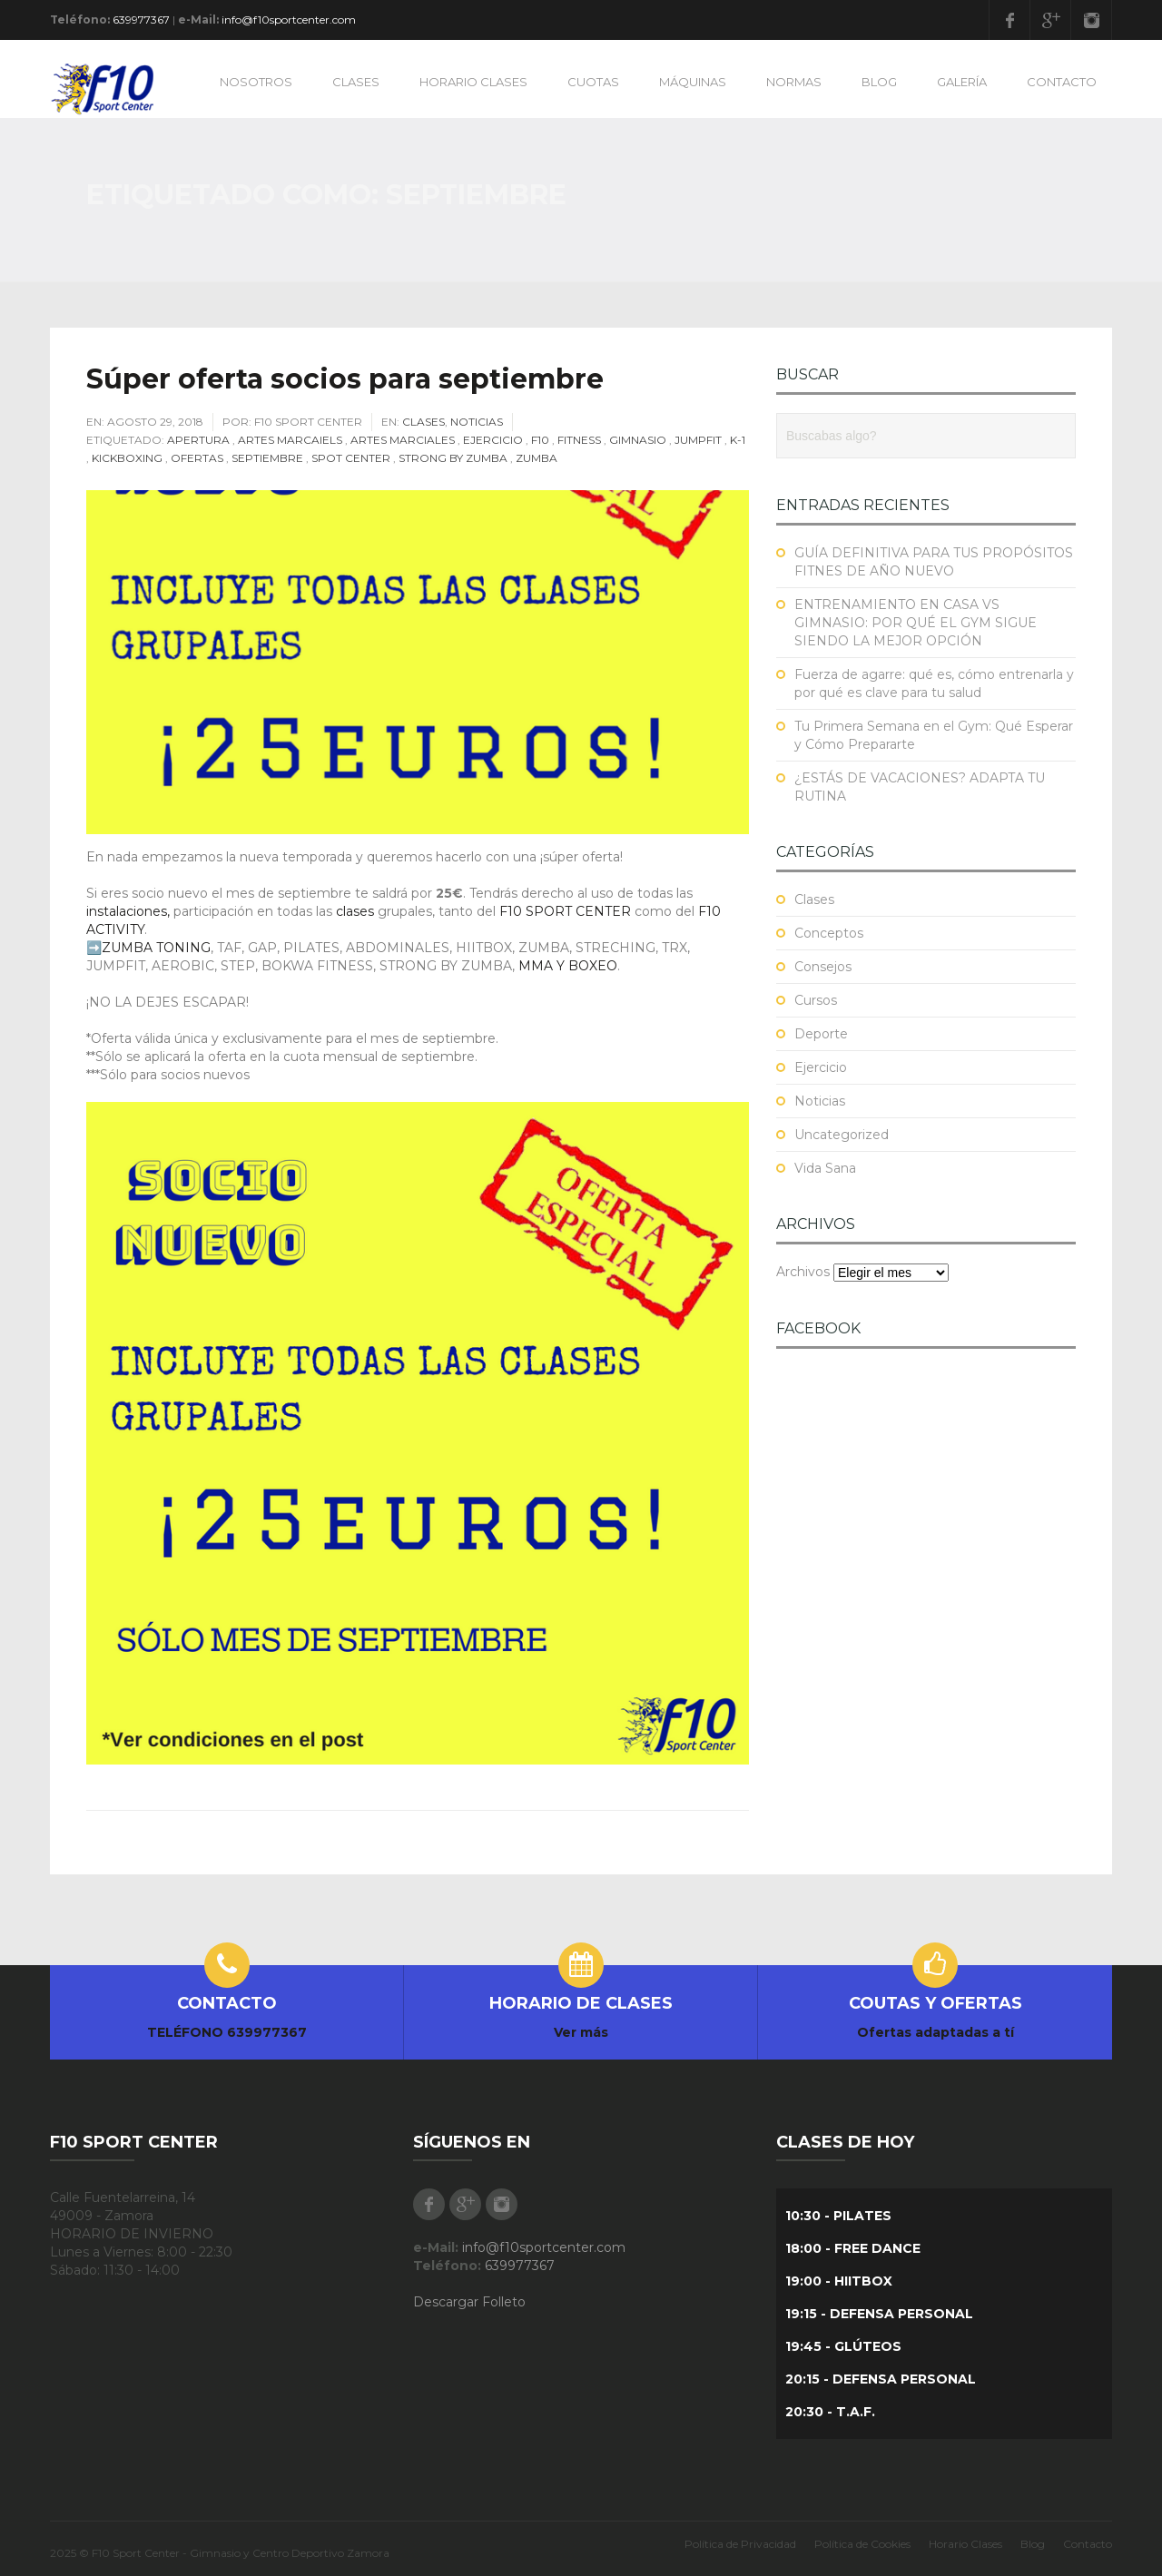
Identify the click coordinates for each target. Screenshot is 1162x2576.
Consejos (823, 967)
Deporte (821, 1034)
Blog (1032, 2544)
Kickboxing (127, 458)
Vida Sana (825, 1168)
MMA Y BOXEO (567, 966)
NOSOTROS (256, 81)
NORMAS (794, 81)
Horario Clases (965, 2544)
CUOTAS (593, 81)
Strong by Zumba (453, 458)
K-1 (737, 440)
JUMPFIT (698, 440)
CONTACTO (1062, 81)
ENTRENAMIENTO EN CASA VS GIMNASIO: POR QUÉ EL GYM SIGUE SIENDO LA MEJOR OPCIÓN (915, 622)
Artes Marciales (402, 440)
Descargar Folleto (469, 2302)
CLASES (355, 81)
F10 (540, 440)
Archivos (803, 1271)
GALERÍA (962, 81)
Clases (423, 421)
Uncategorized (841, 1134)
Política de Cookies (862, 2544)
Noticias (476, 421)
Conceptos (828, 933)
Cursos (815, 1000)
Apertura (198, 440)
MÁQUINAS (692, 81)
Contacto (1087, 2544)
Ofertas (197, 458)
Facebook (1009, 20)
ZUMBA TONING (156, 947)
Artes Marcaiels (290, 440)
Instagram (1091, 20)
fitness (579, 440)
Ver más (581, 2032)
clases (353, 911)
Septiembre (267, 458)
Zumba (536, 458)
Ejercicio (493, 440)
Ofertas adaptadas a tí (935, 2032)
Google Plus (1050, 20)
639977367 (141, 19)
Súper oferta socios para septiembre (345, 379)
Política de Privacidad (740, 2544)
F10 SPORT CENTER (565, 911)
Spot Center (350, 458)
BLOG (879, 81)
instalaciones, (128, 911)
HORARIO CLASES (473, 81)
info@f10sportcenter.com (289, 19)
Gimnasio (637, 440)
